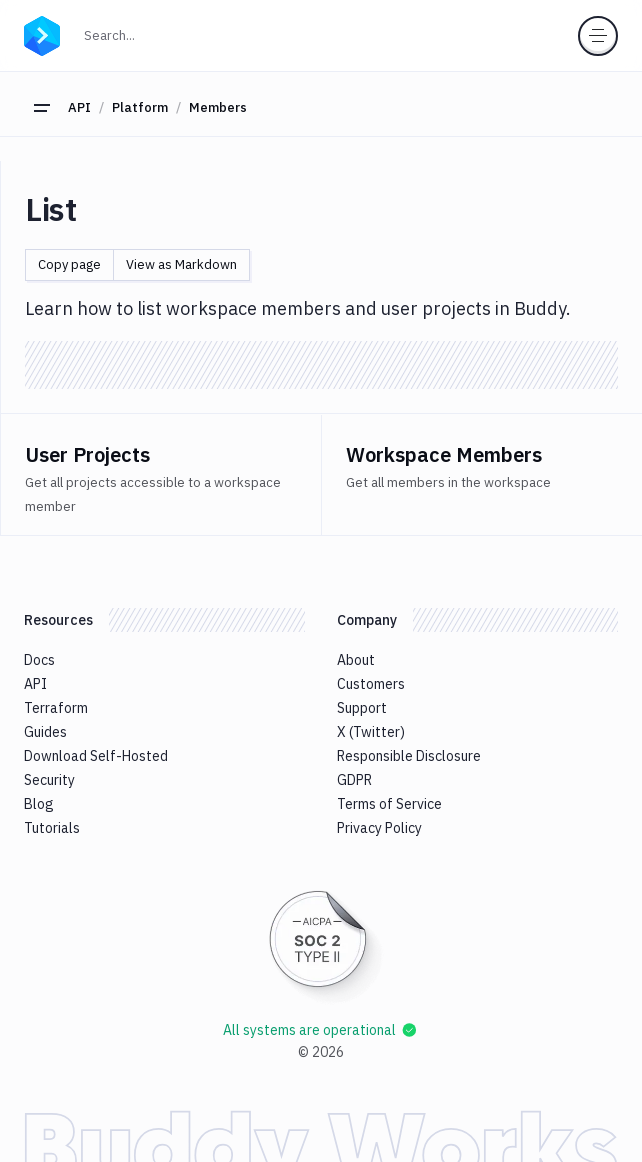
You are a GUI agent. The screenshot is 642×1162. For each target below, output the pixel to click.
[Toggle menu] (598, 36)
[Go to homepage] (42, 33)
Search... (153, 33)
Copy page (69, 264)
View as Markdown (181, 264)
